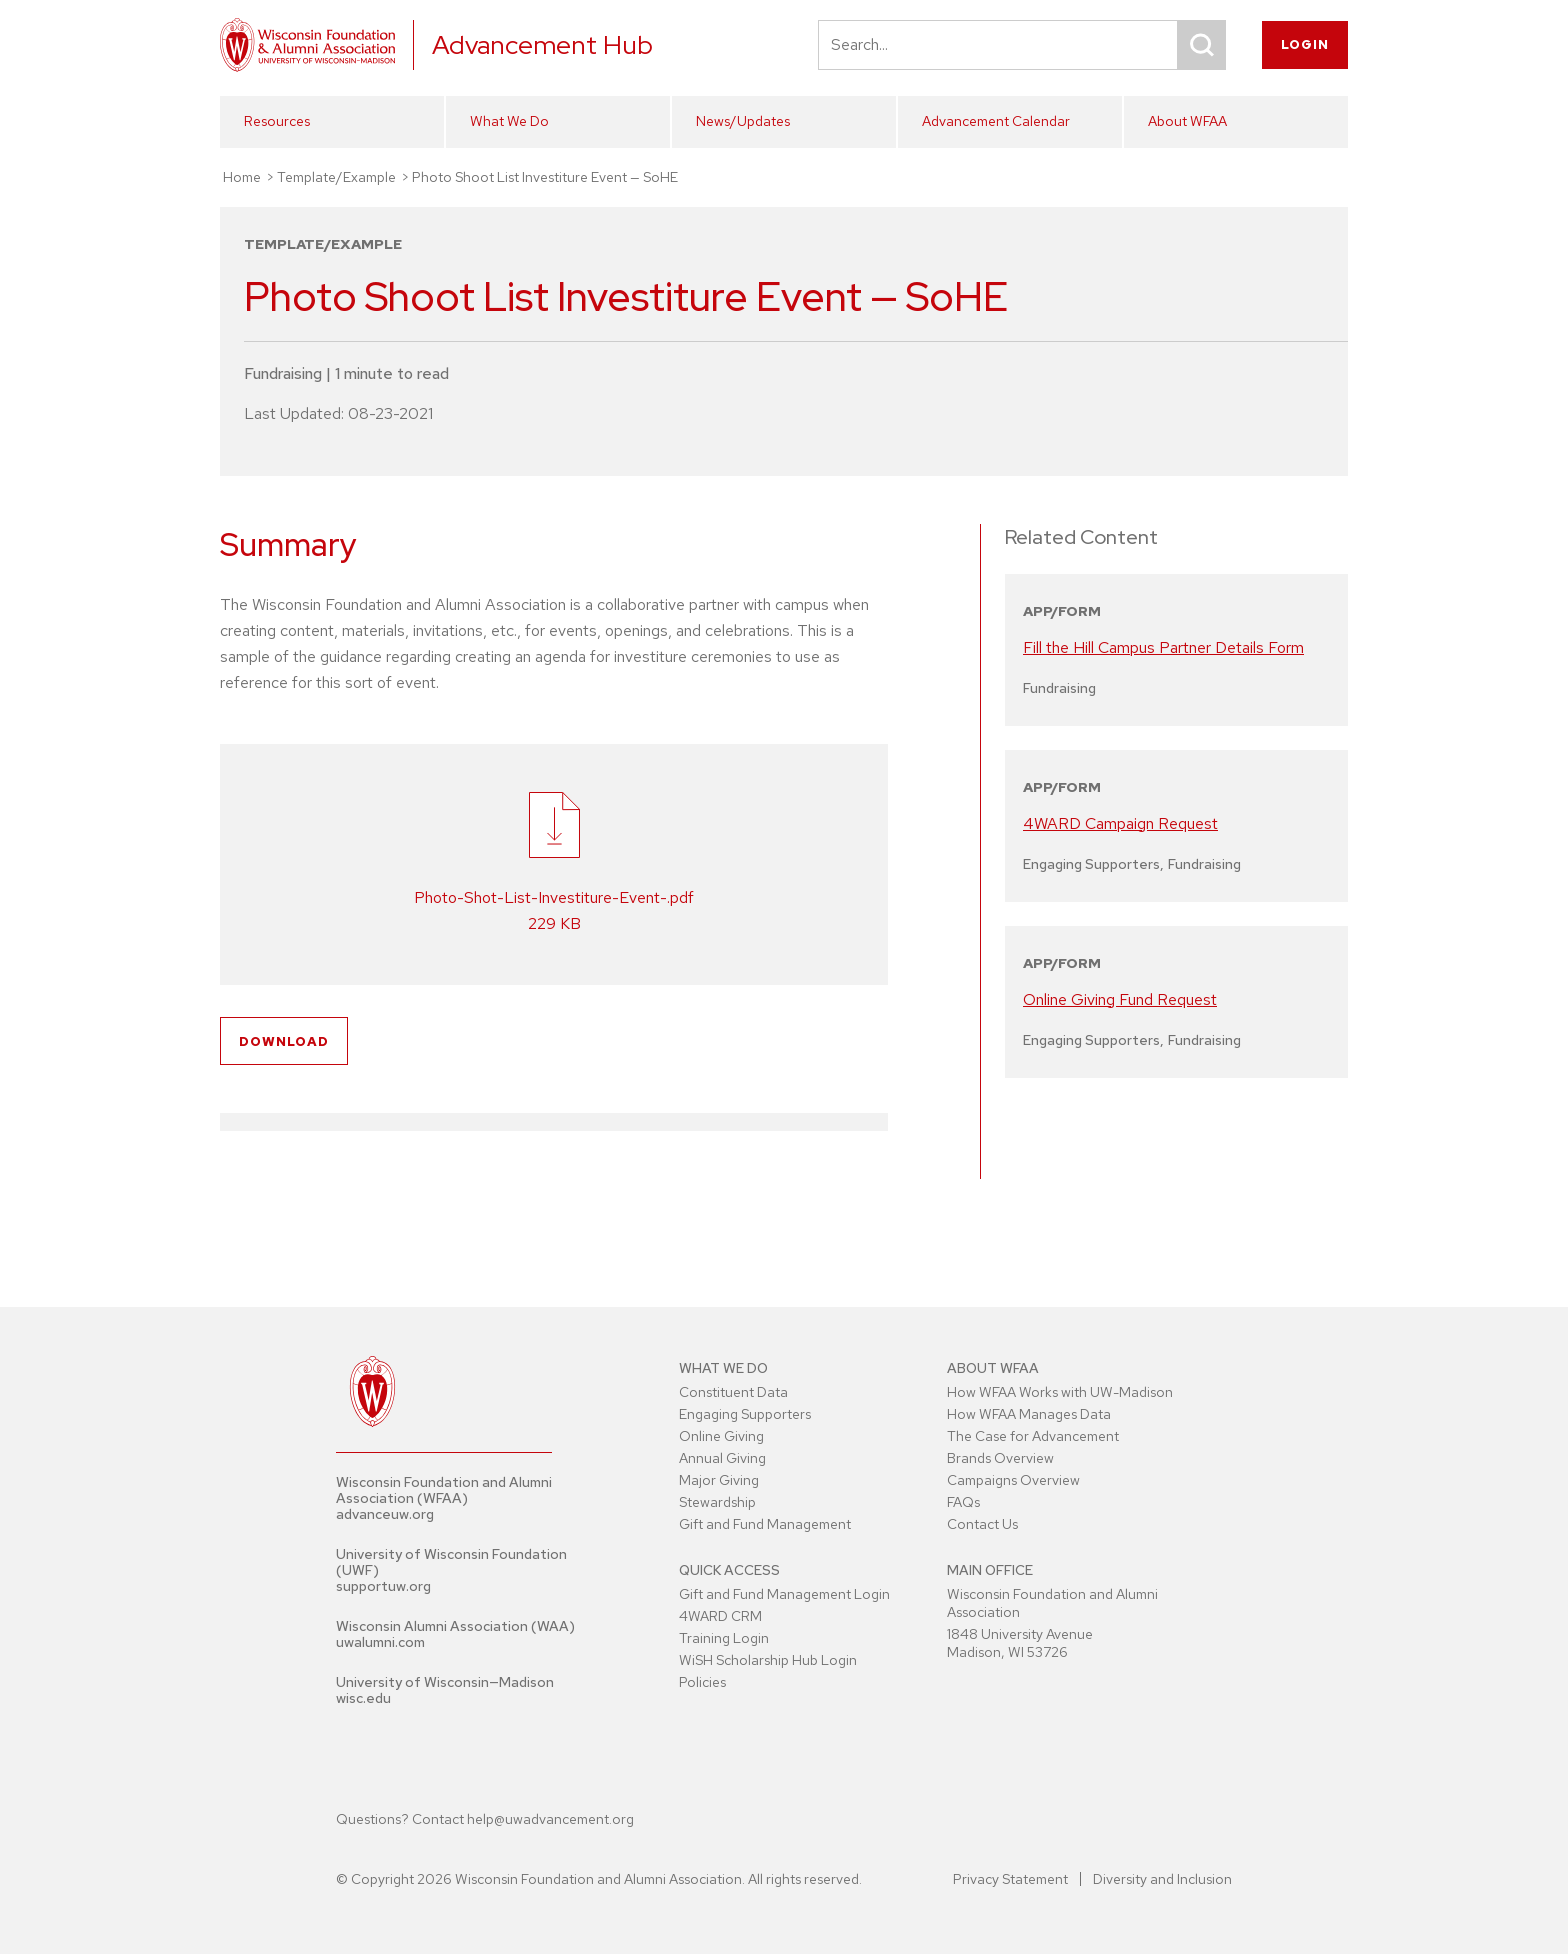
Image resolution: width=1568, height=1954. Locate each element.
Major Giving (719, 1480)
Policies (702, 1682)
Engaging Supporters (745, 1414)
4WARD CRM (720, 1616)
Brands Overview (1000, 1458)
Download (284, 1041)
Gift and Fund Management (765, 1524)
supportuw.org (383, 1586)
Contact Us (982, 1524)
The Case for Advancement (1033, 1436)
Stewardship (717, 1502)
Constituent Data (733, 1392)
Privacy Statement (1010, 1879)
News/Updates (743, 121)
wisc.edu (363, 1698)
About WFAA (1187, 121)
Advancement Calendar (996, 121)
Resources (277, 121)
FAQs (963, 1502)
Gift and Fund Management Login (784, 1594)
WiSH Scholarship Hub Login (768, 1660)
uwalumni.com (380, 1642)
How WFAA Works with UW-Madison (1060, 1392)
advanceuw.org (385, 1514)
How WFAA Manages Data (1029, 1414)
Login (1305, 44)
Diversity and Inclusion (1162, 1879)
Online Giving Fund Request (1120, 999)
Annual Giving (722, 1458)
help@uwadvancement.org (550, 1819)
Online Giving (721, 1436)
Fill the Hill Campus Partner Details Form (1163, 647)
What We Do (509, 121)
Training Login (724, 1638)
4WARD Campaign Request (1120, 823)
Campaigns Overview (1013, 1480)
